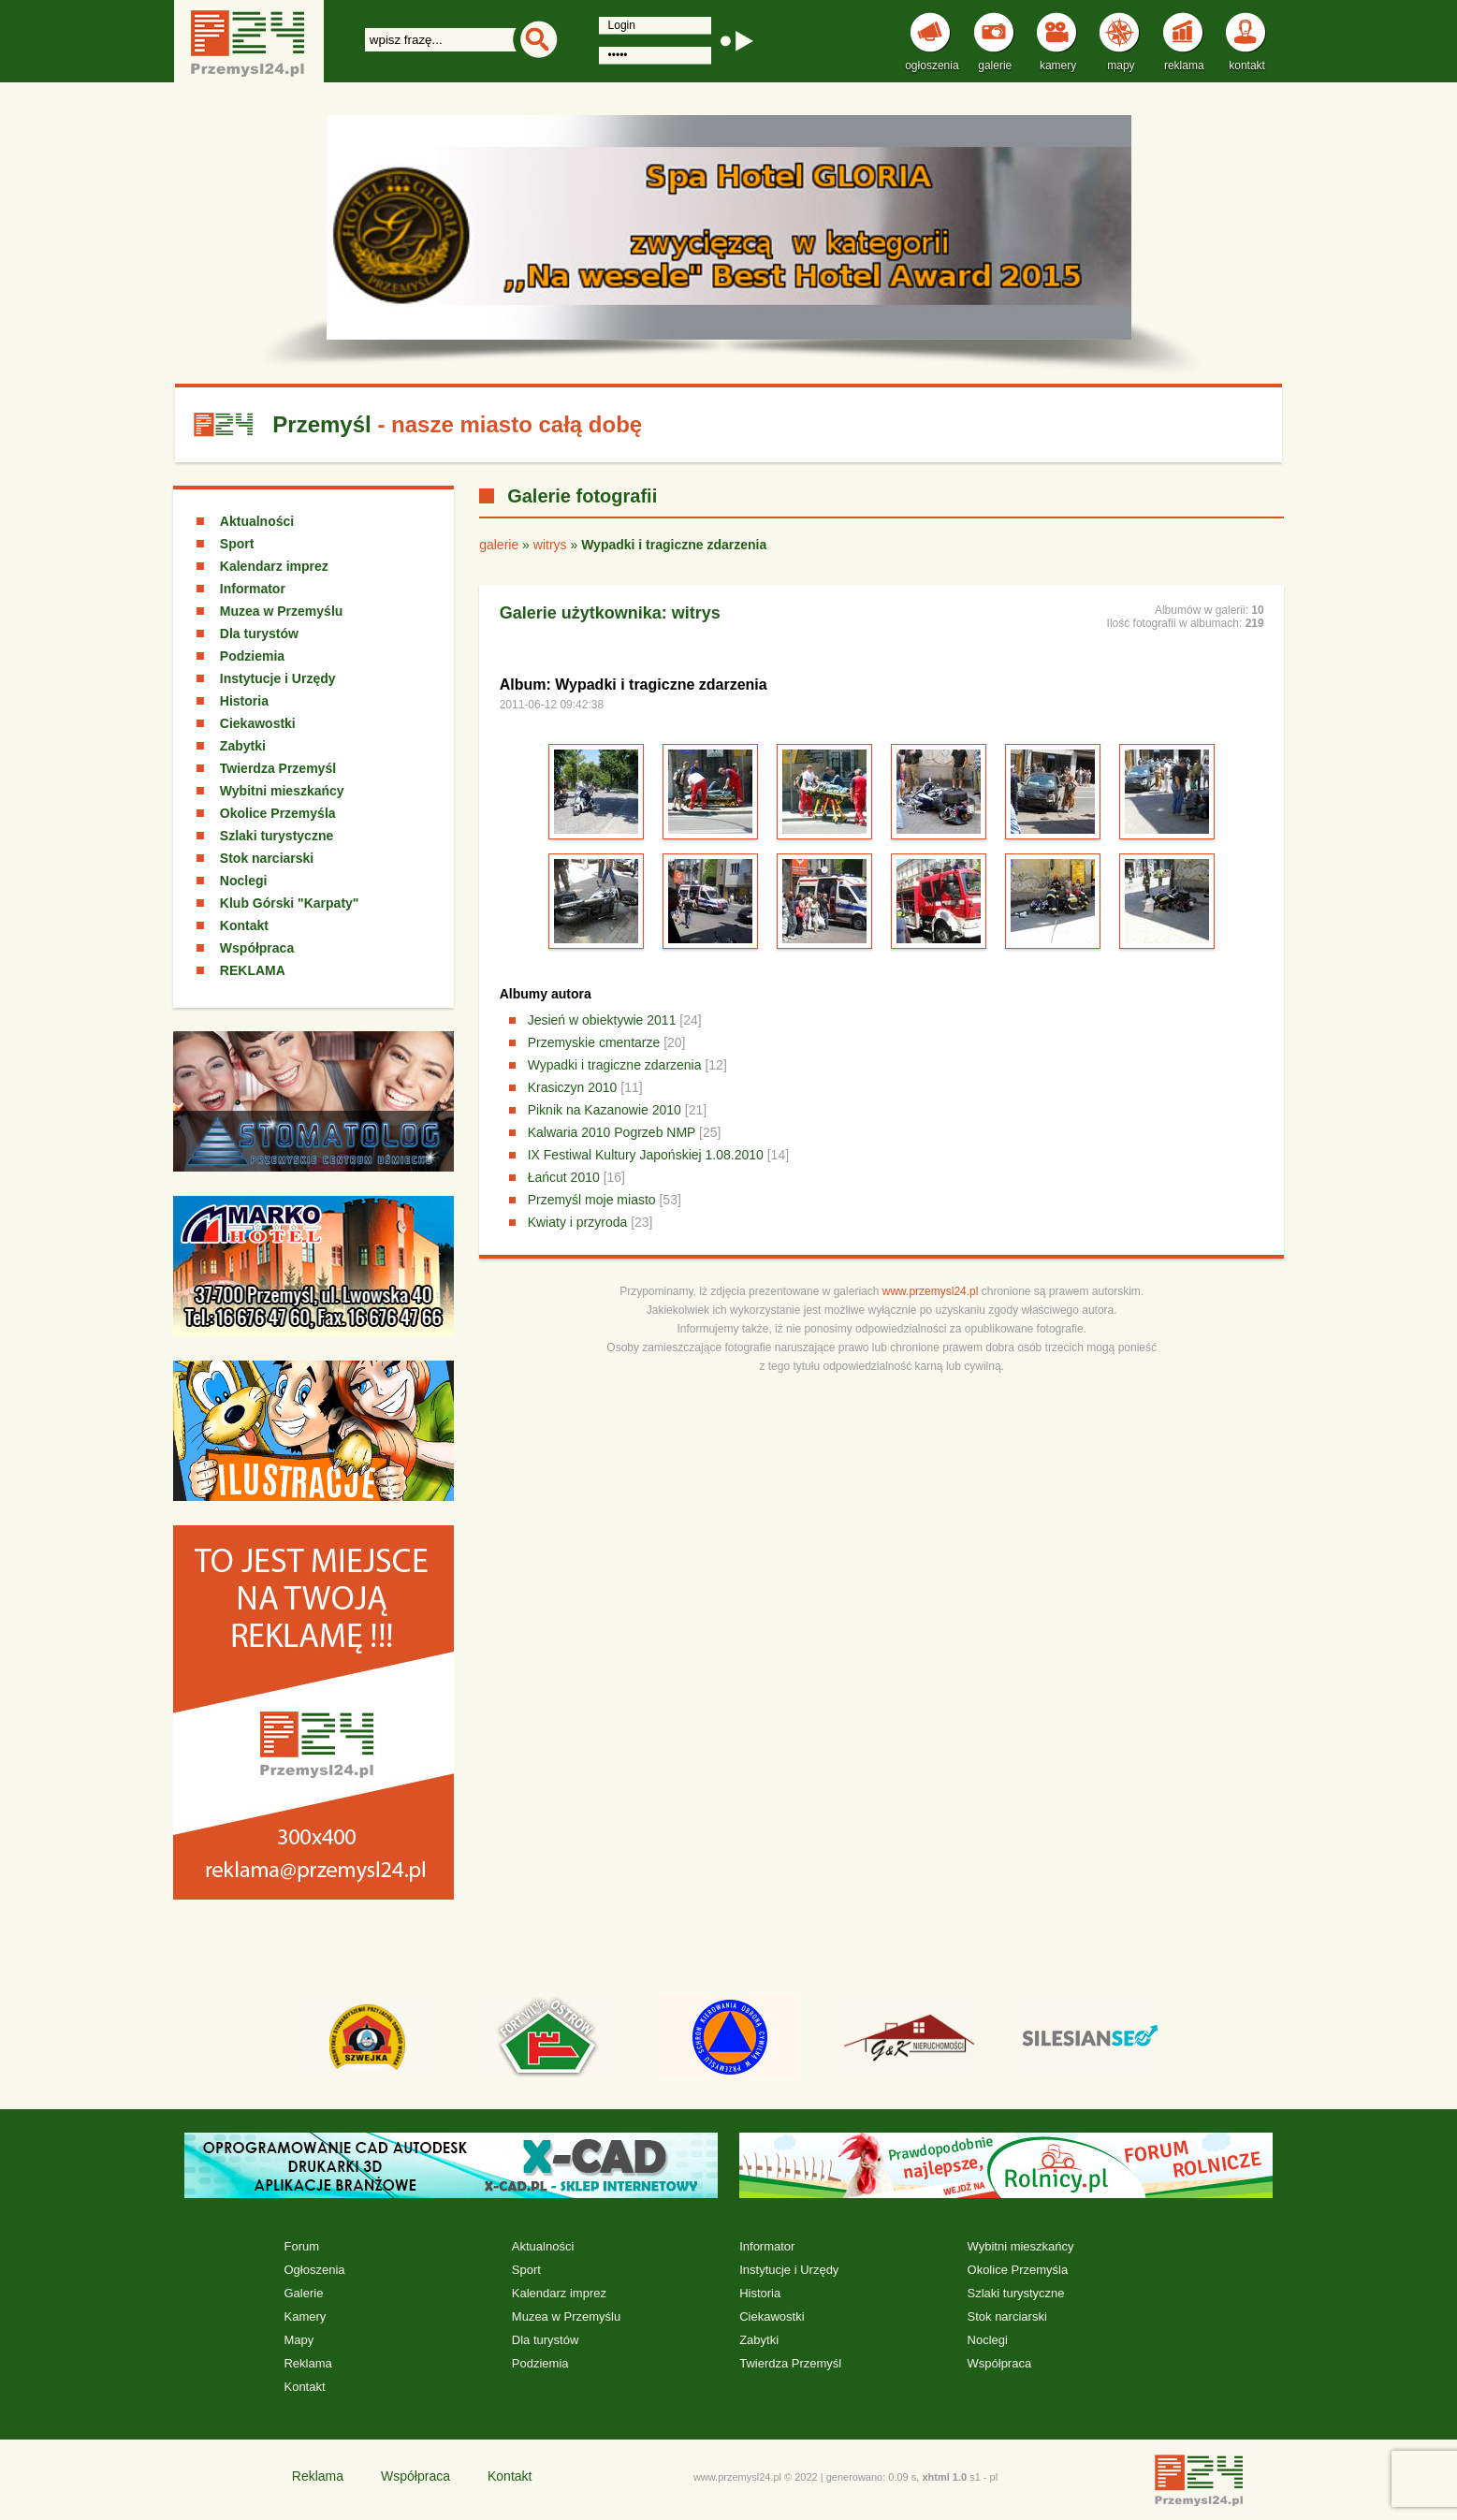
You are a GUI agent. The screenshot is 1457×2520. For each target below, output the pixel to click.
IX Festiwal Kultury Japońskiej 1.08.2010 (646, 1154)
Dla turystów (259, 633)
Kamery (305, 2316)
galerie (498, 544)
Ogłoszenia (314, 2270)
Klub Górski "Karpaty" (289, 903)
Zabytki (243, 745)
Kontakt (244, 925)
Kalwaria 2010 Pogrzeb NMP (612, 1132)
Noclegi (244, 880)
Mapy (298, 2340)
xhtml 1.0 (944, 2477)
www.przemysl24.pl (930, 1291)
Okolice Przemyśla (278, 813)
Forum (301, 2246)
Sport (237, 543)
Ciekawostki (258, 723)
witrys (550, 544)
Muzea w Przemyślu (281, 611)
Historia (244, 700)
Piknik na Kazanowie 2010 (604, 1109)
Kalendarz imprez (274, 566)
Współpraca (257, 947)
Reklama (307, 2363)
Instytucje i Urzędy (278, 678)
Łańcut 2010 (564, 1177)
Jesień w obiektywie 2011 (602, 1019)
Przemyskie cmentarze (594, 1042)
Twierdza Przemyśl (278, 768)
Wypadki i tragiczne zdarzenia (615, 1064)
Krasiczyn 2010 (573, 1087)
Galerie (303, 2293)
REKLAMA (252, 970)
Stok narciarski (266, 858)
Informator (252, 588)
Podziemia (252, 655)
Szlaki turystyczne (276, 835)
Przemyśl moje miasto (592, 1199)
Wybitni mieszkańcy (282, 790)
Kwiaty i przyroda (578, 1222)
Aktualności (257, 521)
